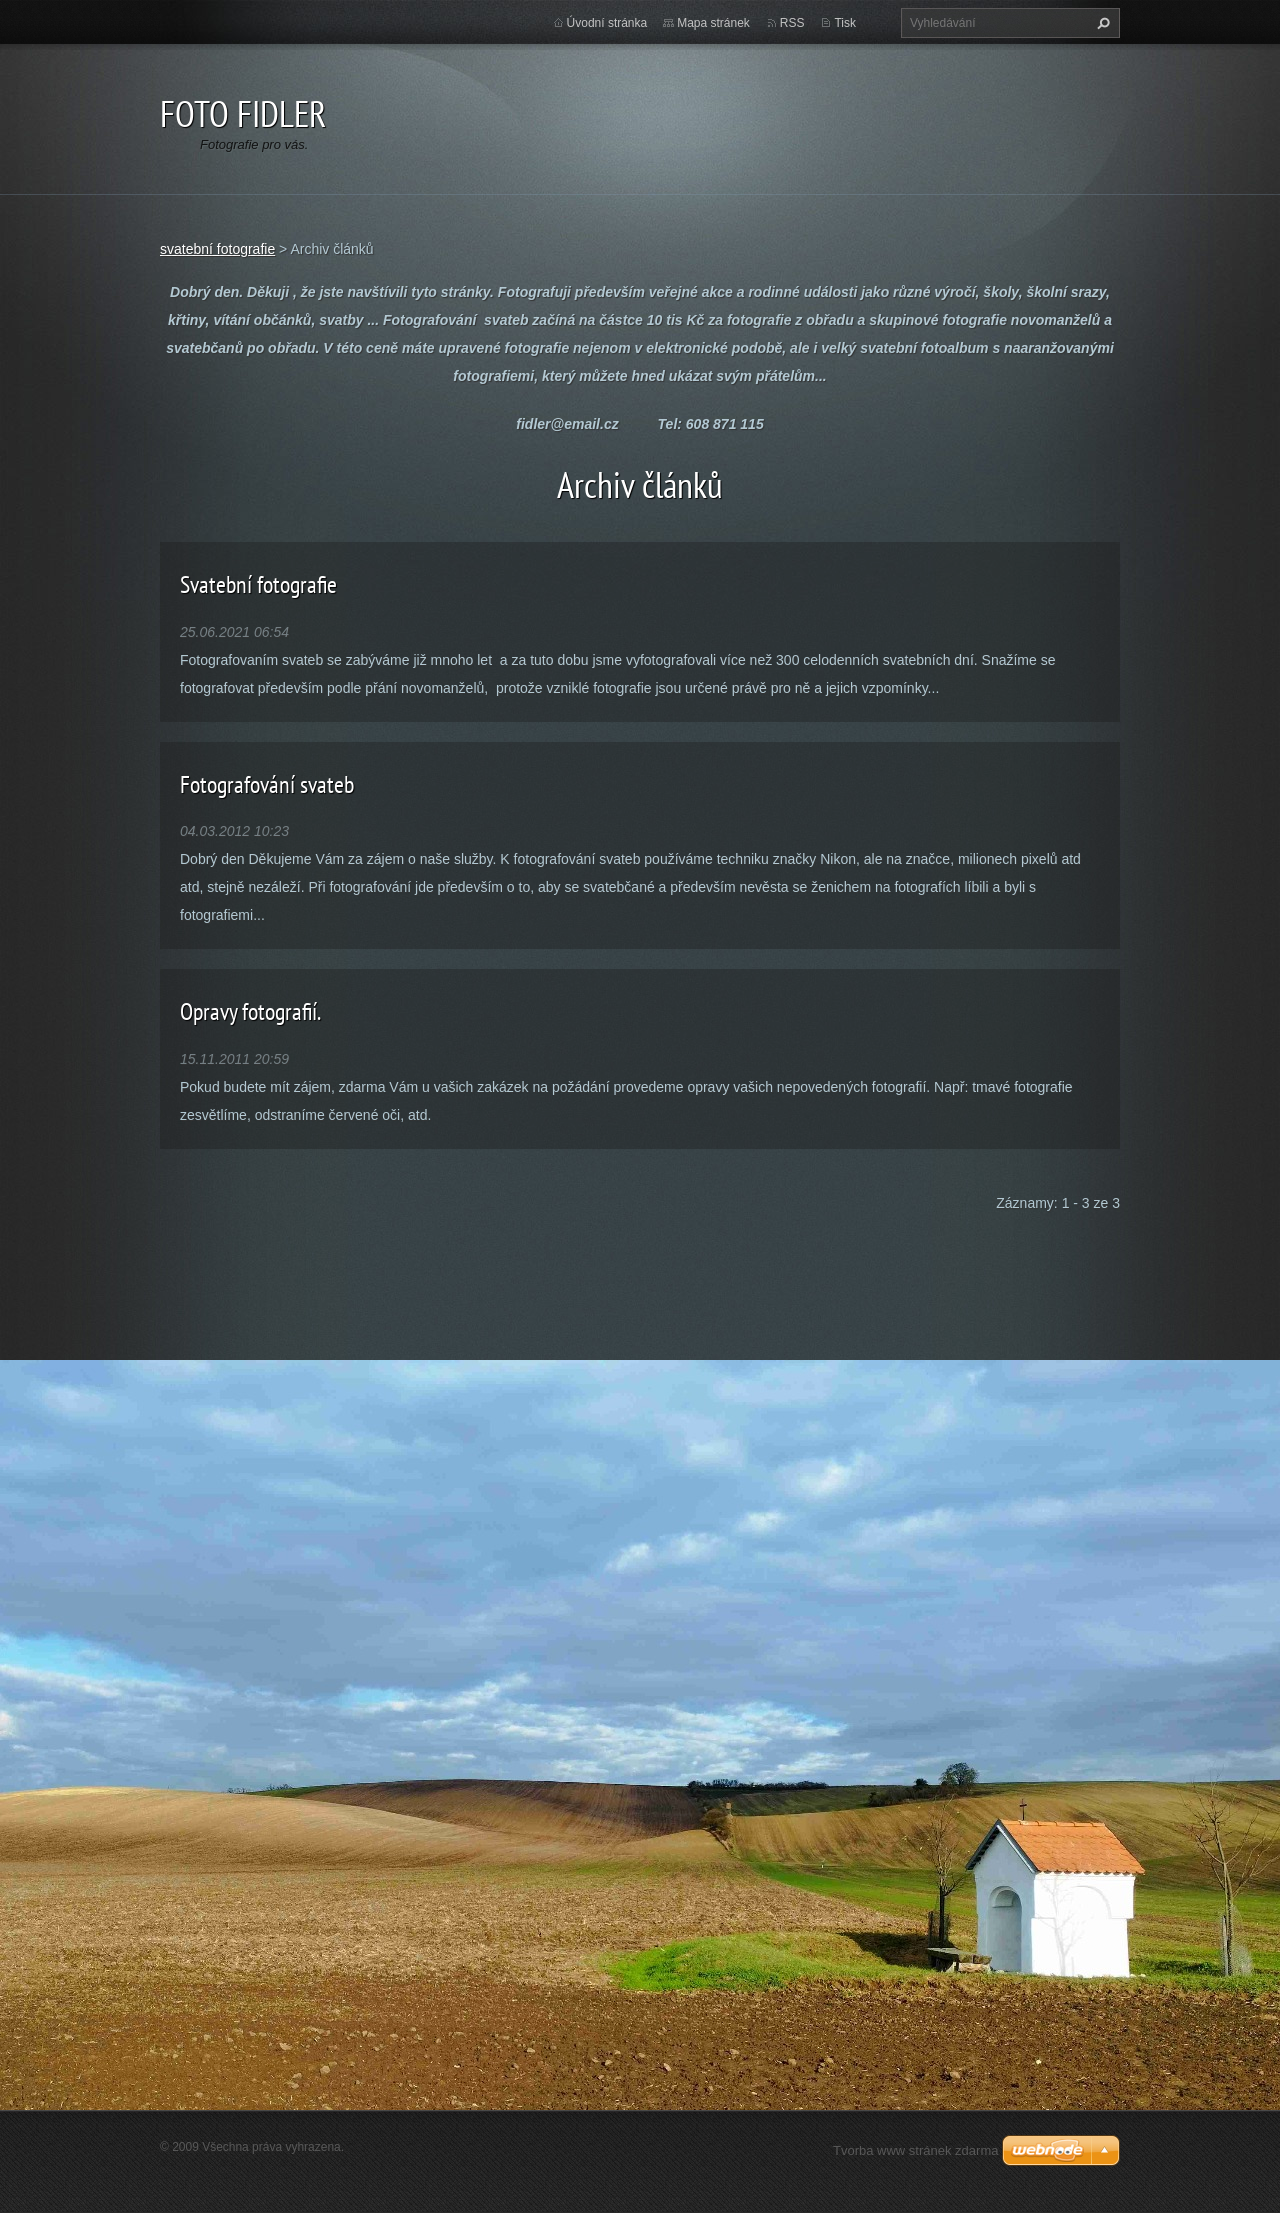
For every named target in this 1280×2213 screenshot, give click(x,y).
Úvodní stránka (607, 23)
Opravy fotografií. (250, 1011)
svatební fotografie (217, 249)
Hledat (1101, 23)
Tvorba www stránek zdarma (915, 2150)
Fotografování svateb (267, 784)
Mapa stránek (713, 23)
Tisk (845, 23)
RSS (792, 23)
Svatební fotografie (258, 584)
